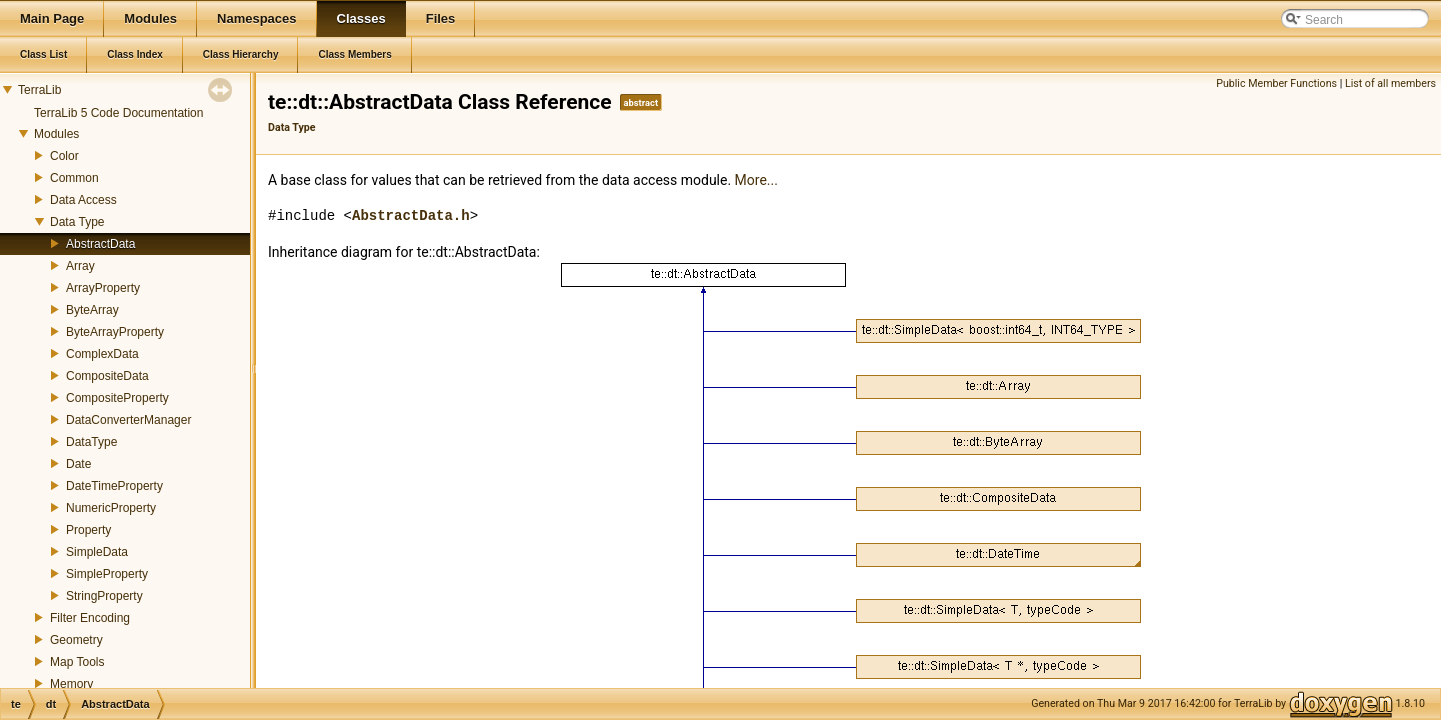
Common (74, 178)
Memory (71, 684)
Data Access (83, 200)
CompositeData (107, 376)
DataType (91, 442)
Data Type (77, 222)
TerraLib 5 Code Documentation (118, 113)
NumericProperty (111, 508)
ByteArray (92, 310)
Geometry (76, 640)
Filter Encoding (90, 618)
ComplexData (102, 354)
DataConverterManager (128, 420)
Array (80, 266)
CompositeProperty (117, 398)
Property (88, 530)
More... (756, 180)
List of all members (1390, 83)
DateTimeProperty (114, 486)
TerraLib (39, 90)
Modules (56, 134)
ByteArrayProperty (115, 332)
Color (64, 156)
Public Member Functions (1276, 83)
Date (78, 464)
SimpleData (97, 552)
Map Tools (77, 662)
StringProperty (104, 596)
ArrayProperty (103, 288)
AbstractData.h (411, 215)
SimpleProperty (107, 574)
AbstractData (100, 244)
